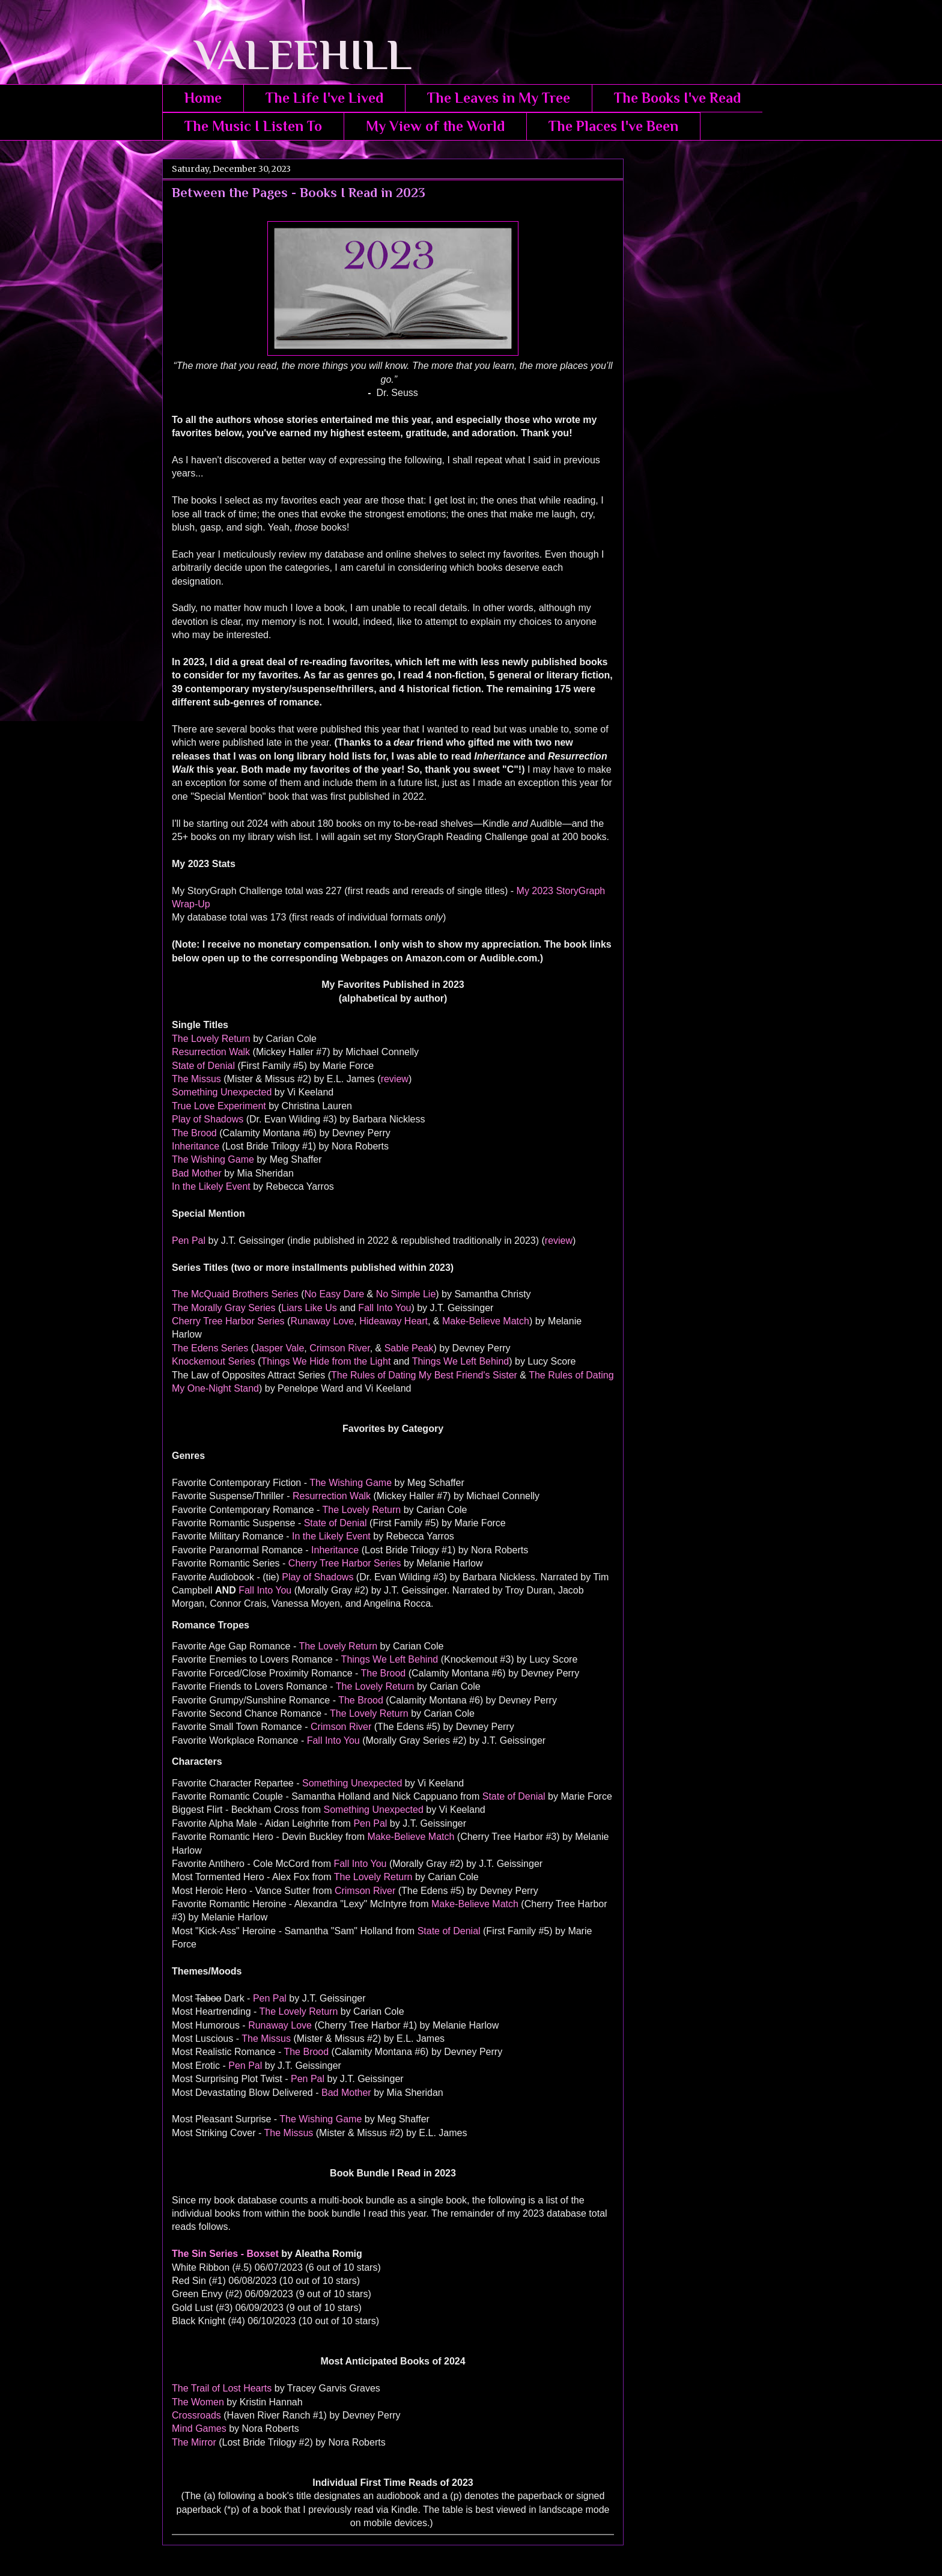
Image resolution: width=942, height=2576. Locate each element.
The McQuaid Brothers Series (235, 1294)
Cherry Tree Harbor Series (228, 1321)
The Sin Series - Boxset (225, 2254)
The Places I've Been (613, 126)
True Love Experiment (219, 1106)
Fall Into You (384, 1308)
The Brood (194, 1133)
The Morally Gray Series (224, 1308)
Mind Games (199, 2428)
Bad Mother (197, 1173)
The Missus (196, 1079)
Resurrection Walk (211, 1052)
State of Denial (203, 1066)
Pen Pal (188, 1240)
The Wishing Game (213, 1159)
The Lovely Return (211, 1039)
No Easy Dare (335, 1294)
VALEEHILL (287, 54)
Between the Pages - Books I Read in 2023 (298, 192)
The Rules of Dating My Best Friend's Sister (424, 1375)
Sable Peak (409, 1348)
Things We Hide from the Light (326, 1361)
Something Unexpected (222, 1092)
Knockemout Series (213, 1361)
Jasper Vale (279, 1348)
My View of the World (435, 126)
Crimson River (339, 1348)
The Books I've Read (677, 98)
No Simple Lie (406, 1294)
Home (203, 98)
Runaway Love (322, 1321)
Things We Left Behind (460, 1361)
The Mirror (194, 2442)
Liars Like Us (308, 1308)
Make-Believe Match (485, 1321)
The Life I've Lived (324, 98)
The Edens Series (210, 1348)
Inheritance (195, 1146)
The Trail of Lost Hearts (222, 2388)
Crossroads (196, 2415)
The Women (198, 2402)
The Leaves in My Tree (498, 98)
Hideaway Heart (393, 1321)
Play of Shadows (207, 1119)
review (395, 1079)
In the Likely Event (211, 1186)
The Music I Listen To (253, 126)
